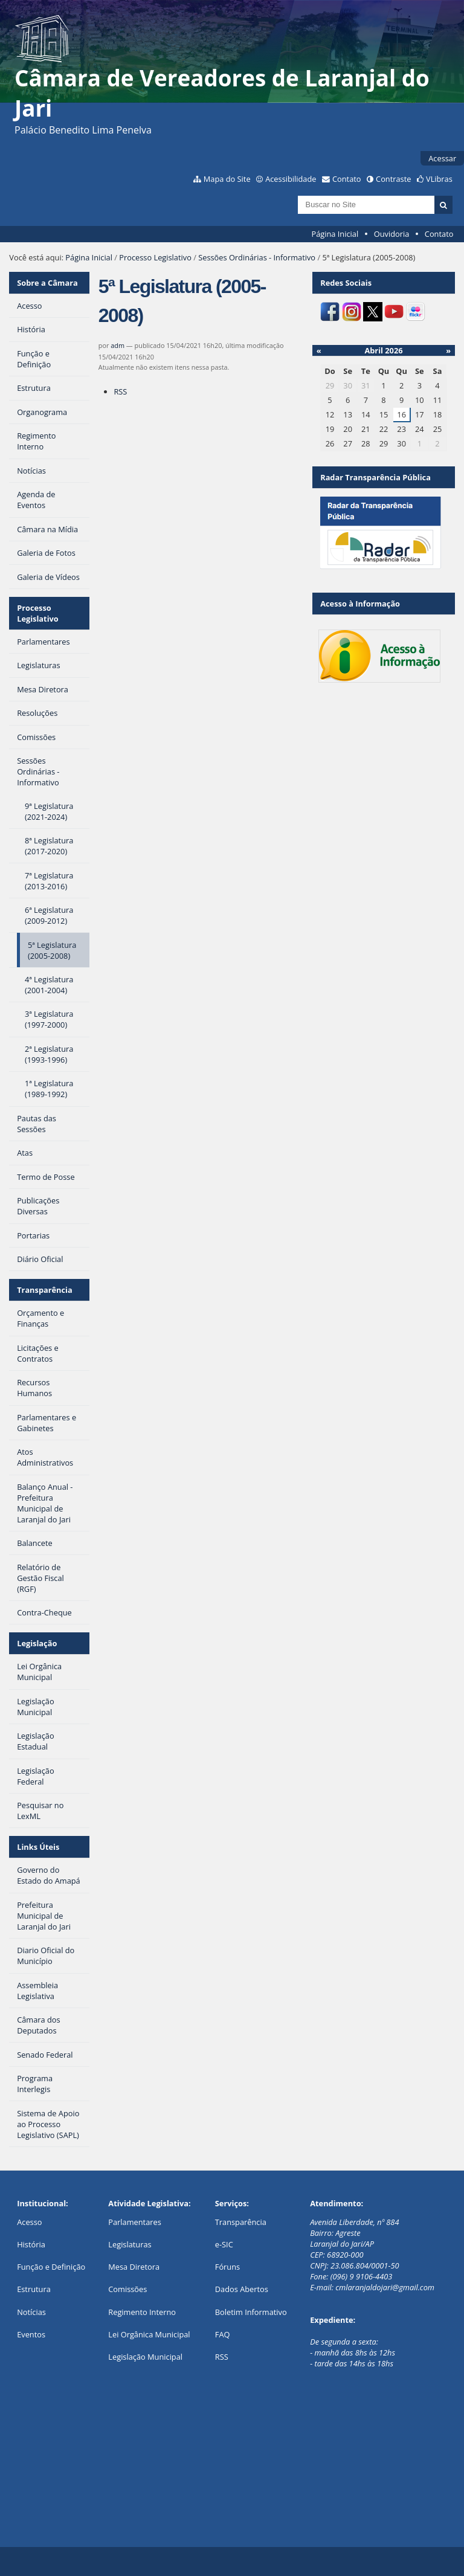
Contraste (393, 178)
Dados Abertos (241, 2289)
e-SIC (224, 2244)
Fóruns (227, 2266)
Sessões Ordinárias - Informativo (256, 257)
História (31, 2244)
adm (117, 345)
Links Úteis (38, 1846)
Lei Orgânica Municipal (149, 2334)
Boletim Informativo (251, 2312)
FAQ (222, 2334)
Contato (346, 178)
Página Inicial (335, 233)
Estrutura (34, 2289)
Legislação (37, 1643)
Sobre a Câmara (47, 282)
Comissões (127, 2289)
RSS (120, 391)
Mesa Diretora (134, 2266)
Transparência (44, 1289)
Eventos (31, 2334)
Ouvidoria (392, 233)
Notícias (31, 2312)
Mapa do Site (227, 178)
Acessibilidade (290, 178)
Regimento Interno (142, 2312)
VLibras (439, 178)
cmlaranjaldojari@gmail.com (384, 2287)
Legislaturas (129, 2244)
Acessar (442, 158)
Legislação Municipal (145, 2356)
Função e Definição (51, 2266)
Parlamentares (134, 2222)
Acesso (29, 2222)
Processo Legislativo (155, 257)
